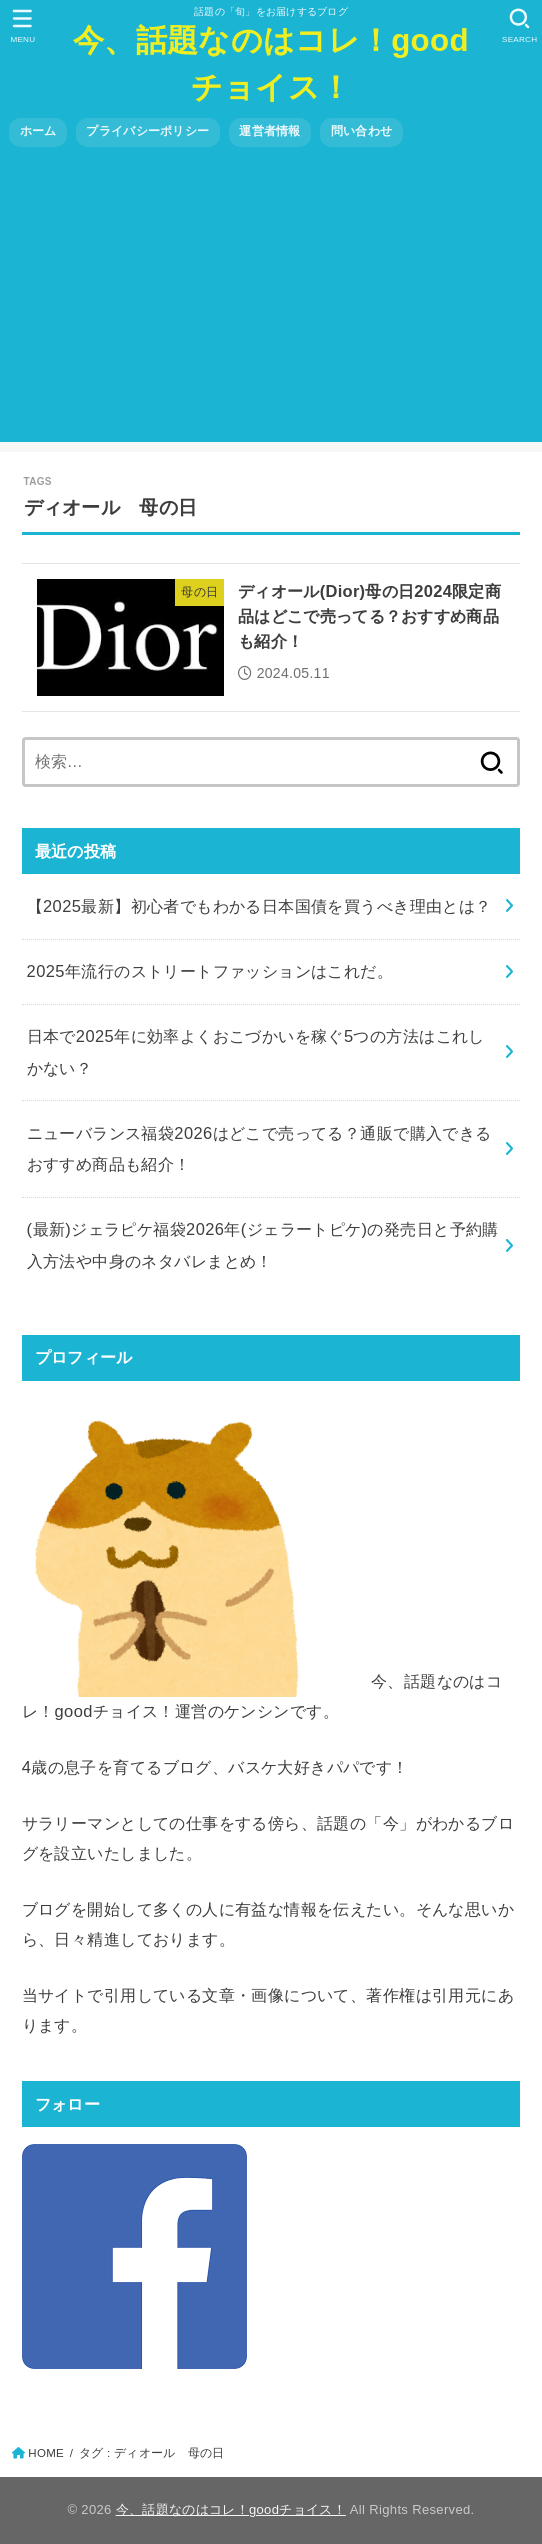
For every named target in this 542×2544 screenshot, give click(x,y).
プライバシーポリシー (147, 131)
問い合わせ (361, 131)
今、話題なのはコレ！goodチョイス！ (271, 64)
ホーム (38, 131)
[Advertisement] (271, 302)
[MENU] (22, 26)
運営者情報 (269, 131)
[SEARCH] (519, 26)
